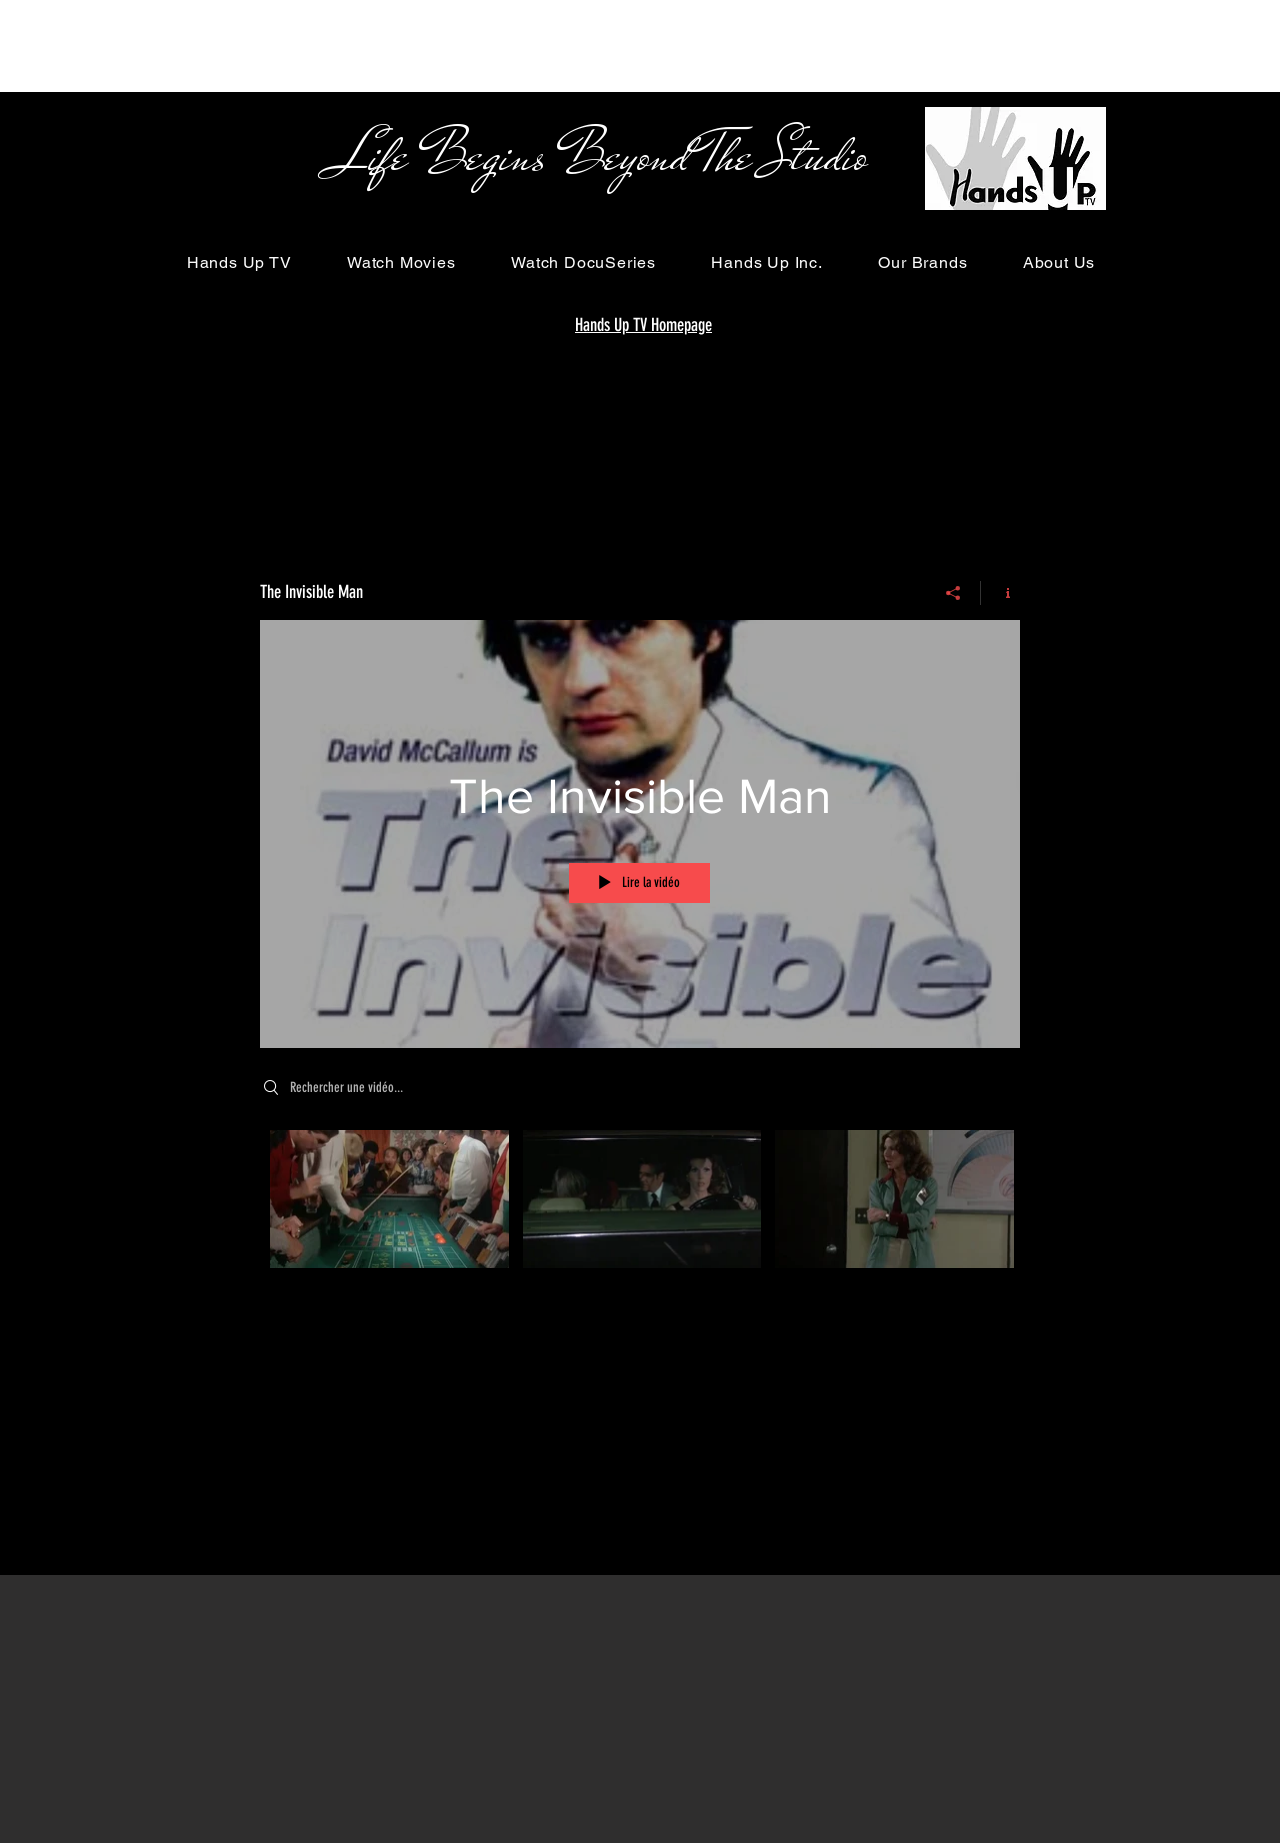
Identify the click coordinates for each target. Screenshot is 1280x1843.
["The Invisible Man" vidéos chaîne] (640, 1213)
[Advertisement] (364, 45)
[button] (239, 262)
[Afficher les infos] (1000, 593)
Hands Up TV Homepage (643, 325)
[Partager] (953, 593)
